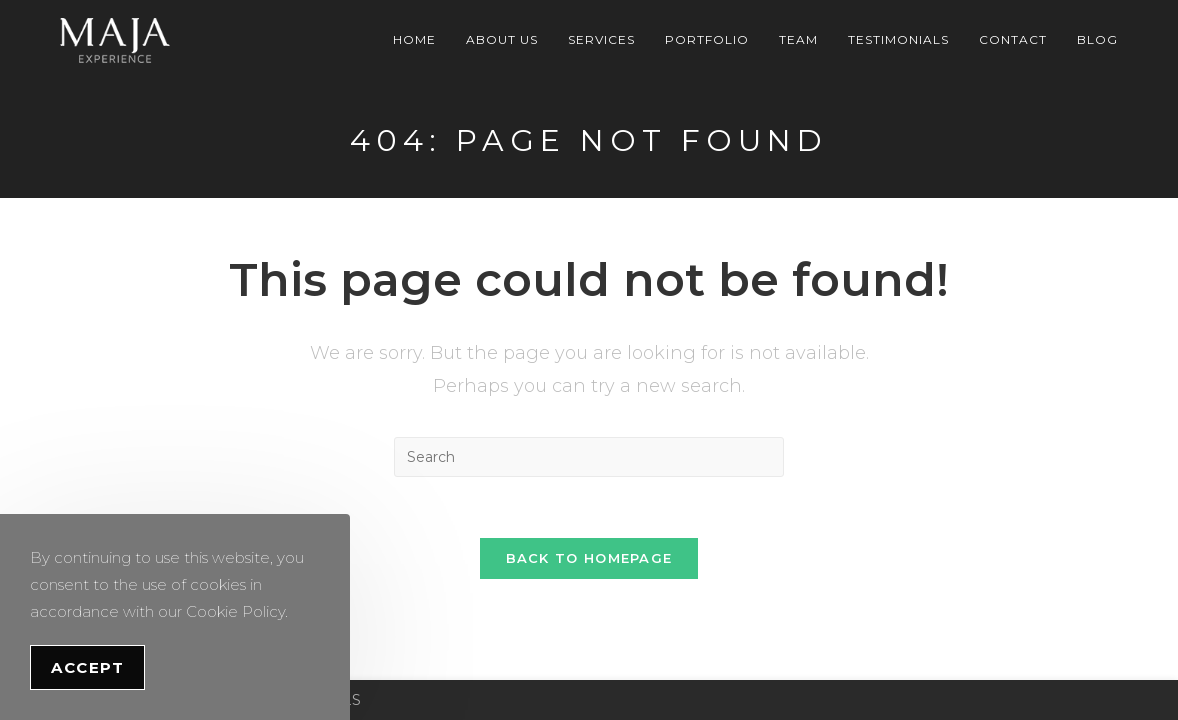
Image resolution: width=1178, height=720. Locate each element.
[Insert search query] (589, 457)
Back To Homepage (589, 558)
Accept (87, 667)
